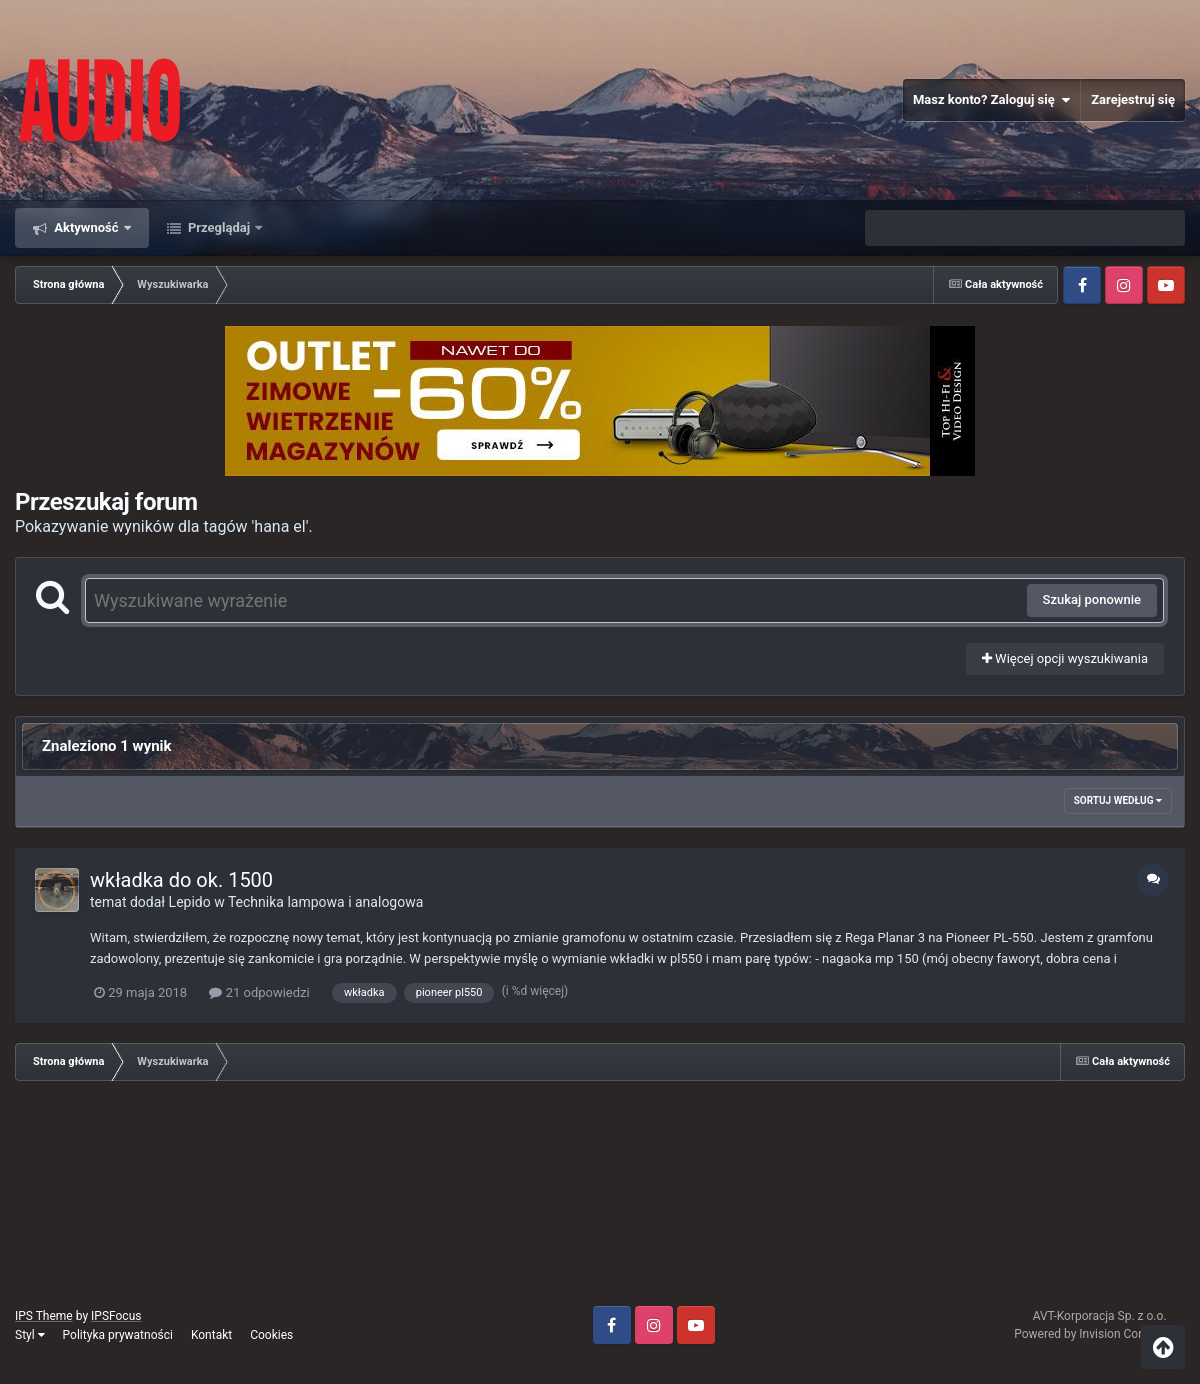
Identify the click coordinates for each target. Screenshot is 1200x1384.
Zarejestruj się (1133, 99)
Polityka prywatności (118, 1335)
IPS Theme (44, 1316)
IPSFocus (116, 1316)
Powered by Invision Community (1099, 1334)
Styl (30, 1335)
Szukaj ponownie (1092, 599)
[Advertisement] (600, 1201)
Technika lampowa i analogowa (325, 902)
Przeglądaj (219, 227)
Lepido (190, 902)
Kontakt (211, 1335)
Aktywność (86, 227)
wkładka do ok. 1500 (181, 880)
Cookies (271, 1335)
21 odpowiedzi (259, 992)
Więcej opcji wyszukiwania (1065, 658)
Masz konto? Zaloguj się (991, 100)
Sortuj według (1118, 800)
